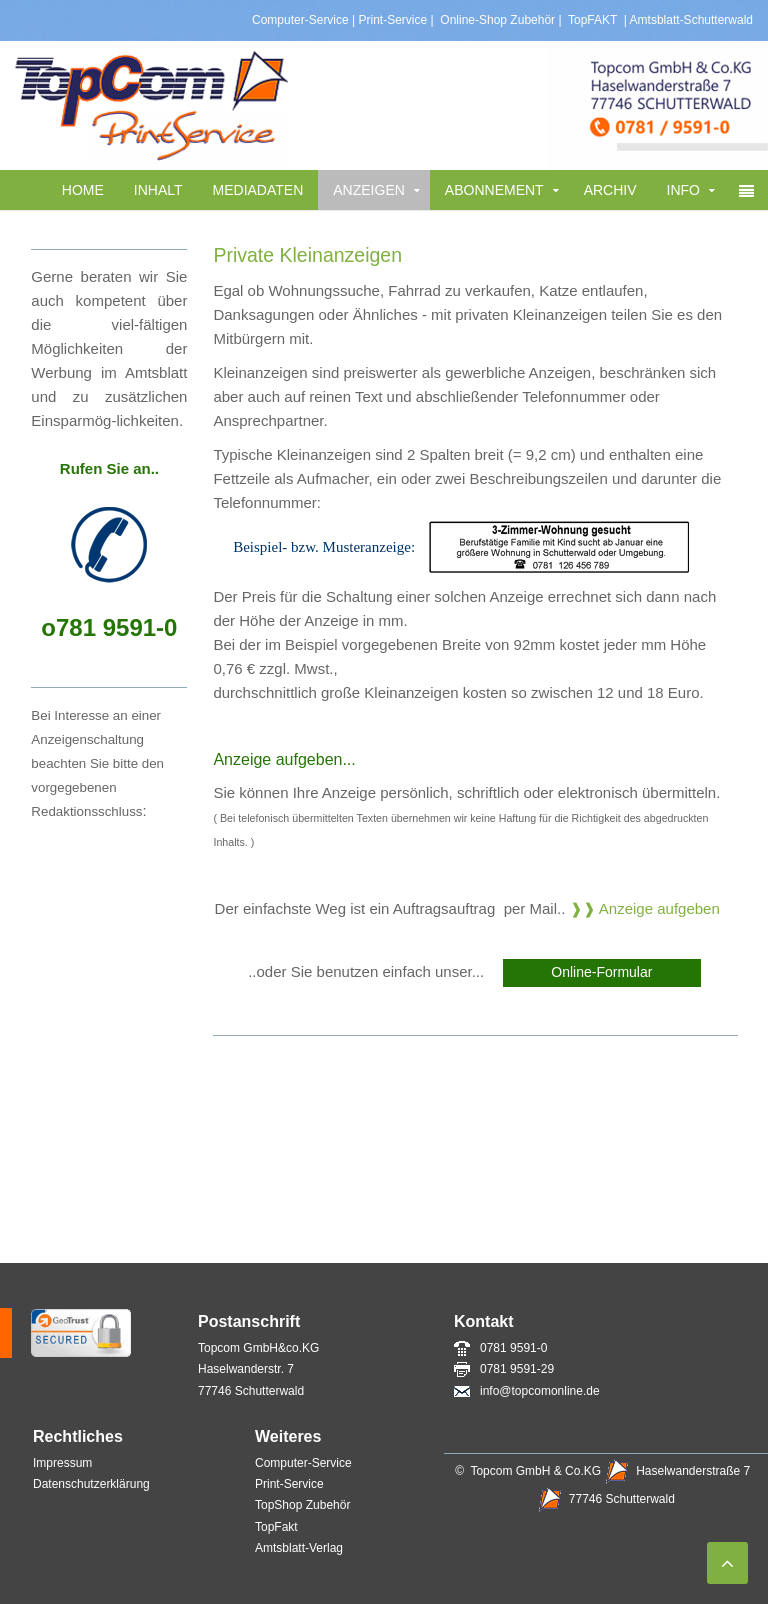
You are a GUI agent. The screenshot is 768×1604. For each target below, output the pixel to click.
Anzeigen (369, 190)
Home (83, 190)
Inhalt (158, 190)
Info (683, 190)
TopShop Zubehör (302, 1505)
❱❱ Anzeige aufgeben (645, 908)
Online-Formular (601, 972)
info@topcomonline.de (527, 1391)
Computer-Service (300, 20)
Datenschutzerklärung (91, 1484)
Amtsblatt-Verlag (300, 1548)
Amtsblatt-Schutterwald (691, 20)
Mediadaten (258, 190)
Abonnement (494, 190)
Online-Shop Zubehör (497, 20)
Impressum (62, 1463)
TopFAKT (591, 20)
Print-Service (393, 20)
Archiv (610, 190)
